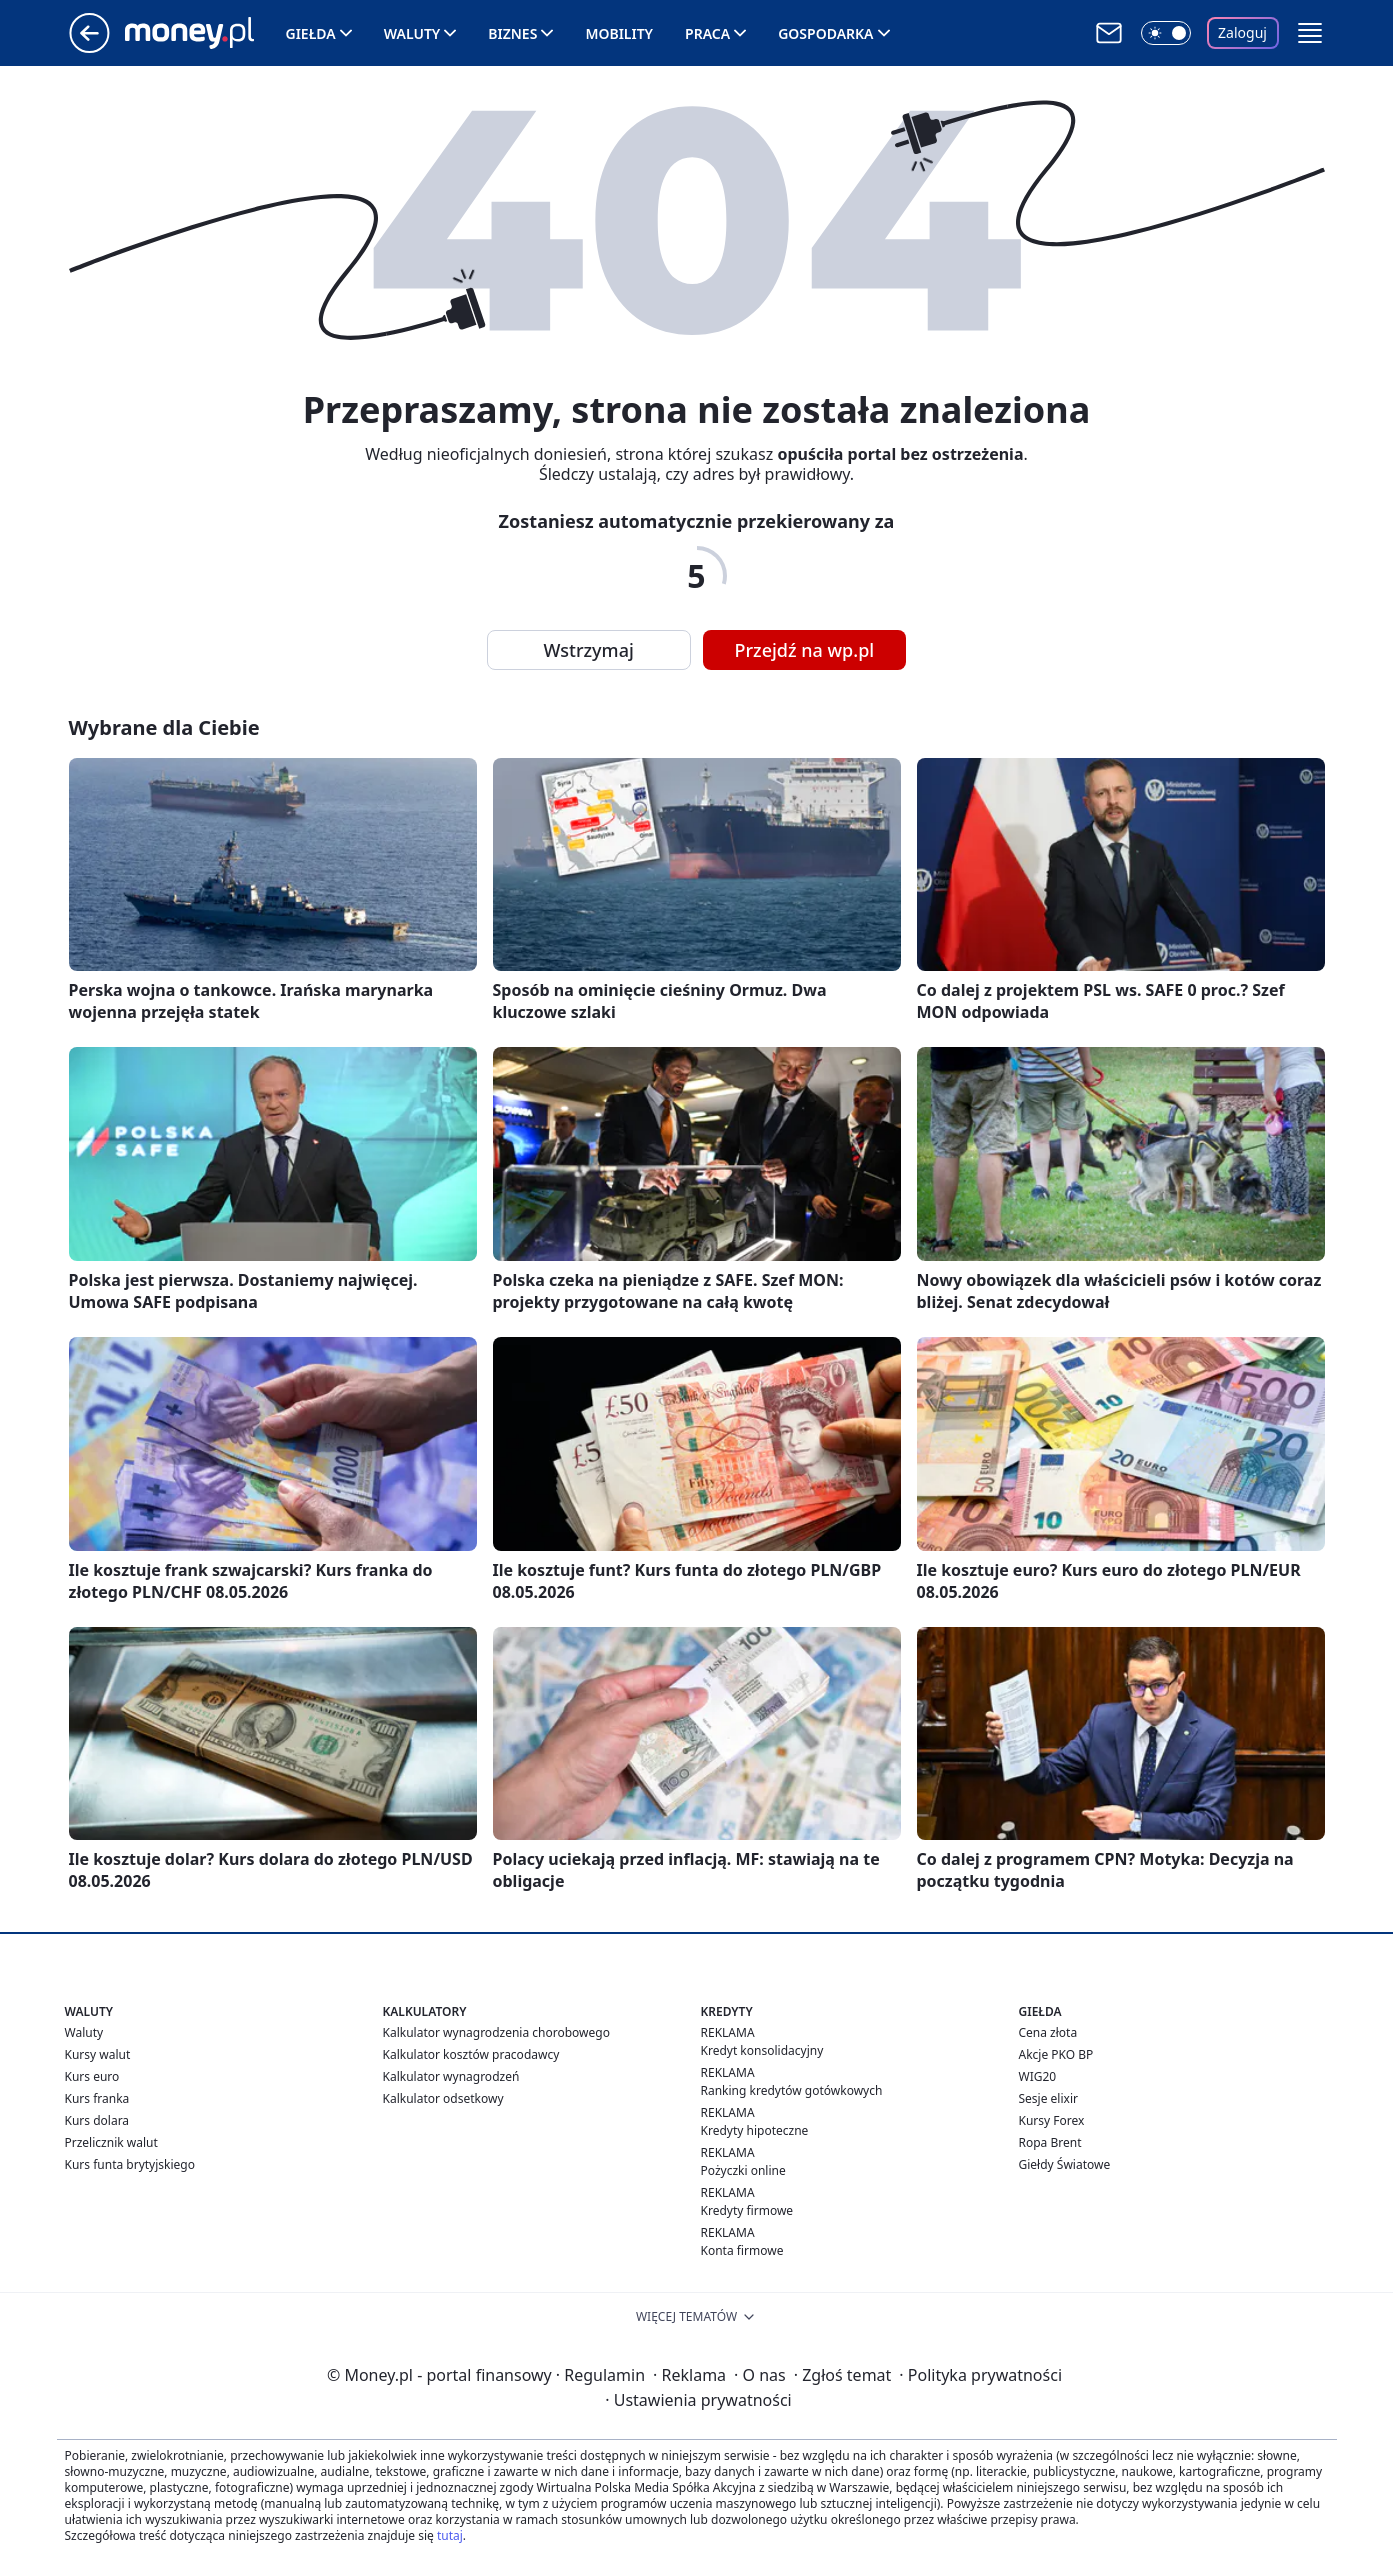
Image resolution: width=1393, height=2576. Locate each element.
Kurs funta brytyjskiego (130, 2164)
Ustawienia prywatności (698, 2400)
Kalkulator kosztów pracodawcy (471, 2054)
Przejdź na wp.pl (805, 650)
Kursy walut (98, 2054)
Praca (707, 33)
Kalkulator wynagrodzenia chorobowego (496, 2032)
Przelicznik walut (111, 2142)
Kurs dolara (97, 2120)
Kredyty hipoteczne (755, 2130)
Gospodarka (825, 33)
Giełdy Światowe (1065, 2164)
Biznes (512, 33)
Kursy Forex (1052, 2120)
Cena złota (1048, 2032)
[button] (1310, 33)
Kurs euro (92, 2076)
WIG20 (1038, 2076)
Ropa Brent (1050, 2142)
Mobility (619, 33)
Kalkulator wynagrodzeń (451, 2076)
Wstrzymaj (589, 650)
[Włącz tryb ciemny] (1166, 33)
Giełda (311, 33)
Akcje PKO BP (1056, 2054)
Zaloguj (1242, 32)
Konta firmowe (742, 2250)
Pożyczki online (743, 2170)
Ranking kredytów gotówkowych (792, 2090)
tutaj (450, 2535)
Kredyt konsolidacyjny (762, 2050)
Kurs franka (97, 2098)
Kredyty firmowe (747, 2210)
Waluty (412, 33)
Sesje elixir (1048, 2098)
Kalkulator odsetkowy (443, 2098)
